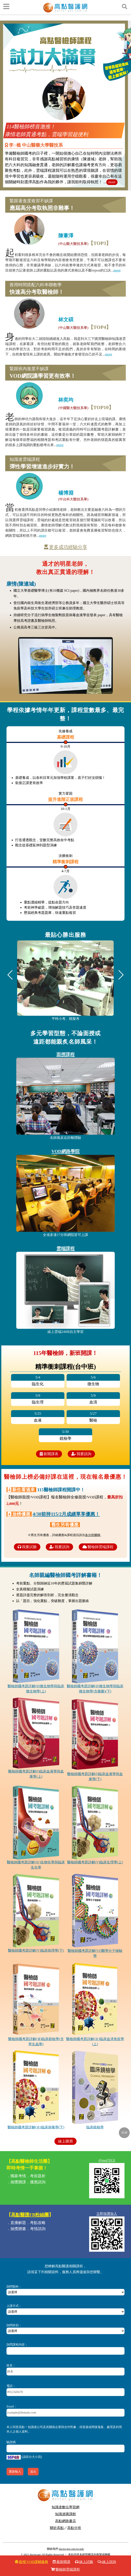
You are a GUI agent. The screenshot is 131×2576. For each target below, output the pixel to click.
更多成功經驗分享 (65, 547)
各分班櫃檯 (92, 1535)
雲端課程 (65, 1248)
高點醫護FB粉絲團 (30, 2214)
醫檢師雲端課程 (97, 1547)
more (112, 182)
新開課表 (49, 1454)
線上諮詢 (107, 2562)
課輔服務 (31, 2562)
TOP (124, 2132)
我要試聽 (27, 1547)
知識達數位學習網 (65, 2507)
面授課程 (65, 1054)
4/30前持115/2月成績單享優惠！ (66, 1514)
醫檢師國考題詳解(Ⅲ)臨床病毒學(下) (36, 2127)
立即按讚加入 (106, 2214)
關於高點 (57, 2528)
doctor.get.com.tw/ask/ (71, 2548)
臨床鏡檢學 (95, 2127)
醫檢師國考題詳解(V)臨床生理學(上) (95, 1862)
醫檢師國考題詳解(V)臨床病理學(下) (36, 1950)
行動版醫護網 (65, 2535)
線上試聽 (84, 2562)
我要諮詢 (81, 1454)
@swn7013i (106, 2160)
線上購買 (65, 2141)
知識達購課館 (65, 2514)
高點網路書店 (65, 2521)
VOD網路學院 (65, 1151)
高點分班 (74, 2528)
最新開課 (61, 2562)
